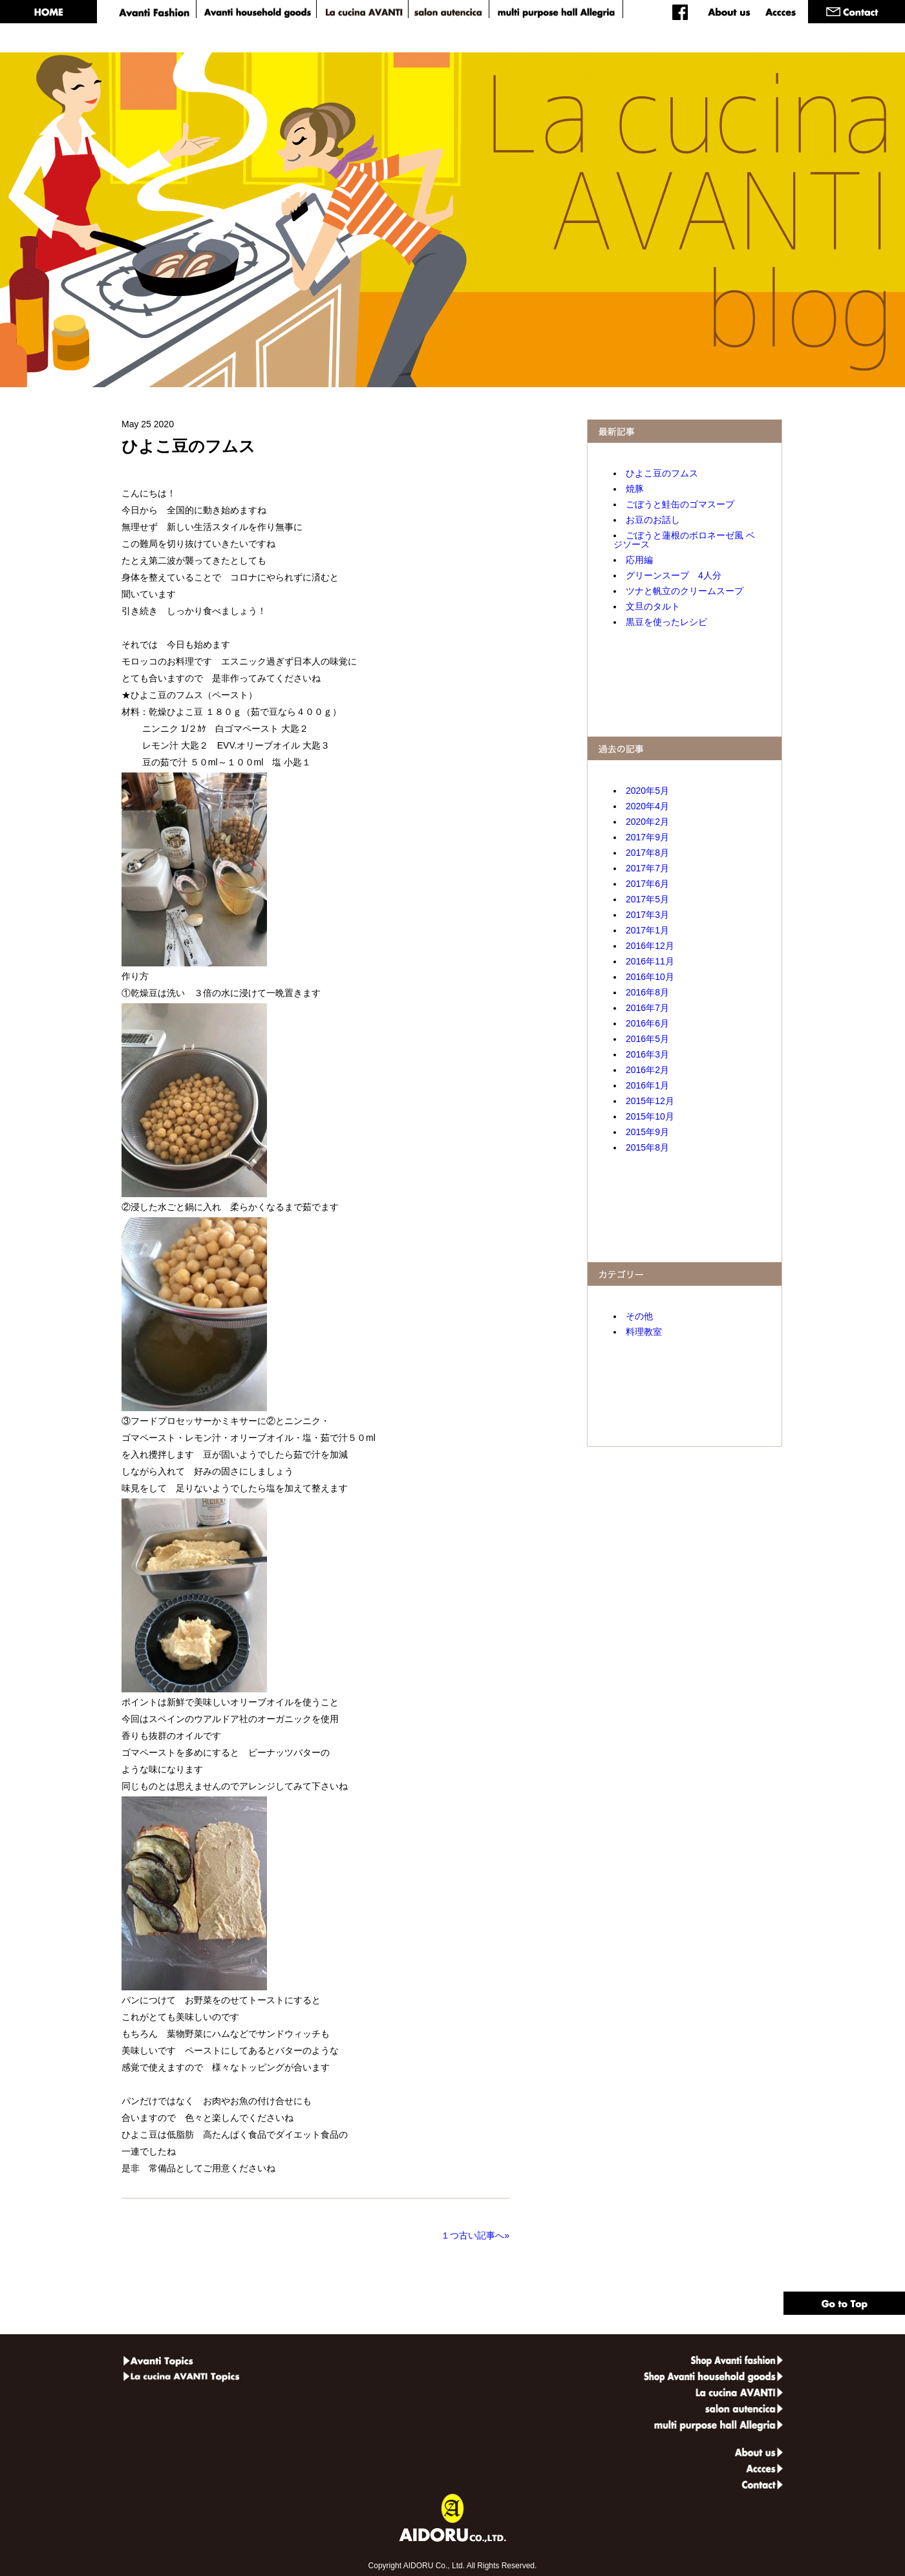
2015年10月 (650, 1116)
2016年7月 (647, 1008)
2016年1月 (647, 1085)
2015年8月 (647, 1147)
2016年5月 (647, 1039)
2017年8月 (647, 852)
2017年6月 (647, 883)
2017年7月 (647, 868)
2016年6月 (647, 1023)
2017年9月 (647, 837)
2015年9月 (647, 1132)
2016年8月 (647, 992)
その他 (639, 1316)
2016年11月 (650, 961)
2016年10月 (650, 977)
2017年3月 (647, 915)
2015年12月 (650, 1101)
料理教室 (644, 1331)
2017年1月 (647, 930)
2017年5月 (647, 899)
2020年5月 (647, 790)
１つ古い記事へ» (472, 2235)
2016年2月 (647, 1070)
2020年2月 (647, 821)
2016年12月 (650, 946)
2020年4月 (647, 806)
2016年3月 (647, 1054)
